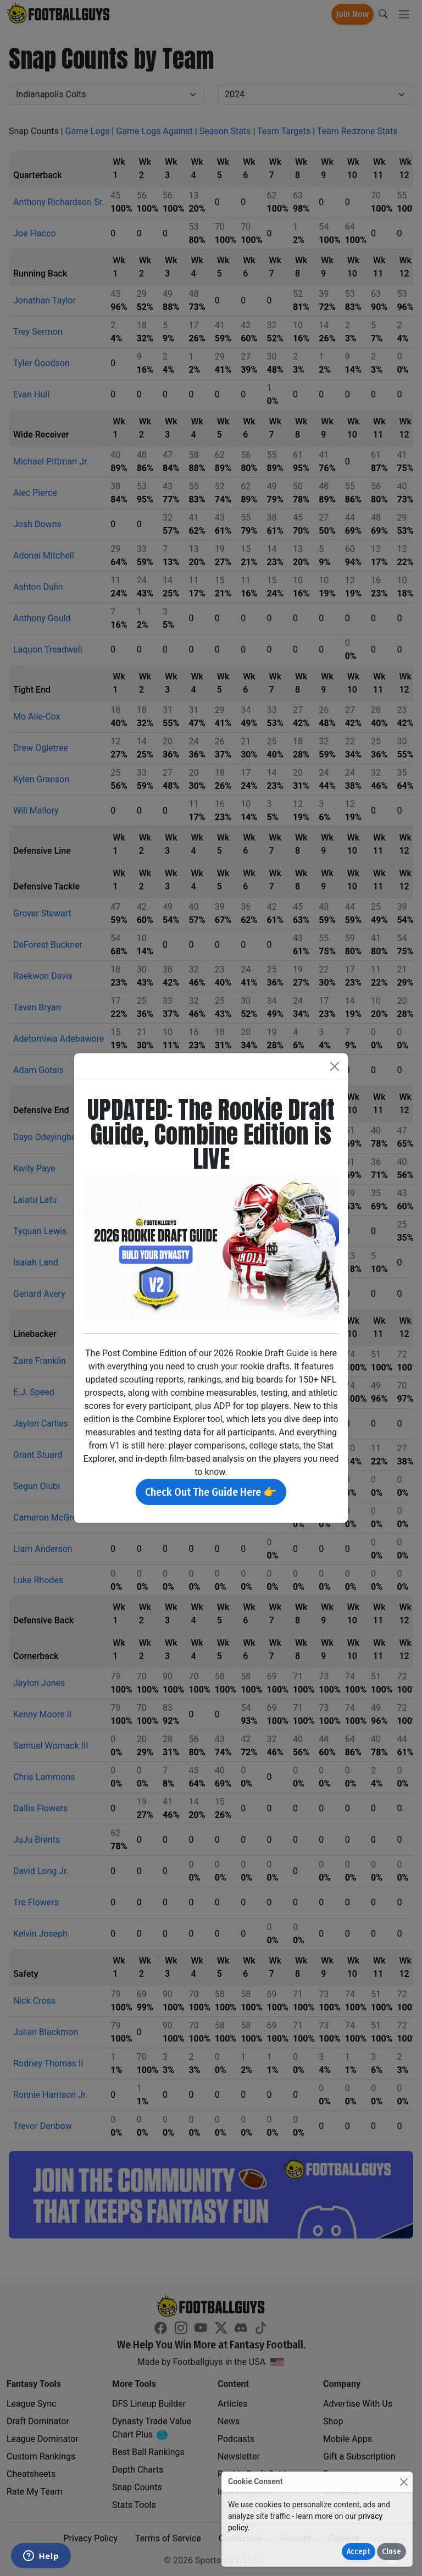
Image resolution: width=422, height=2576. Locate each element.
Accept (358, 2551)
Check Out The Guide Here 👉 (211, 1492)
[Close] (403, 2481)
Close (391, 2551)
